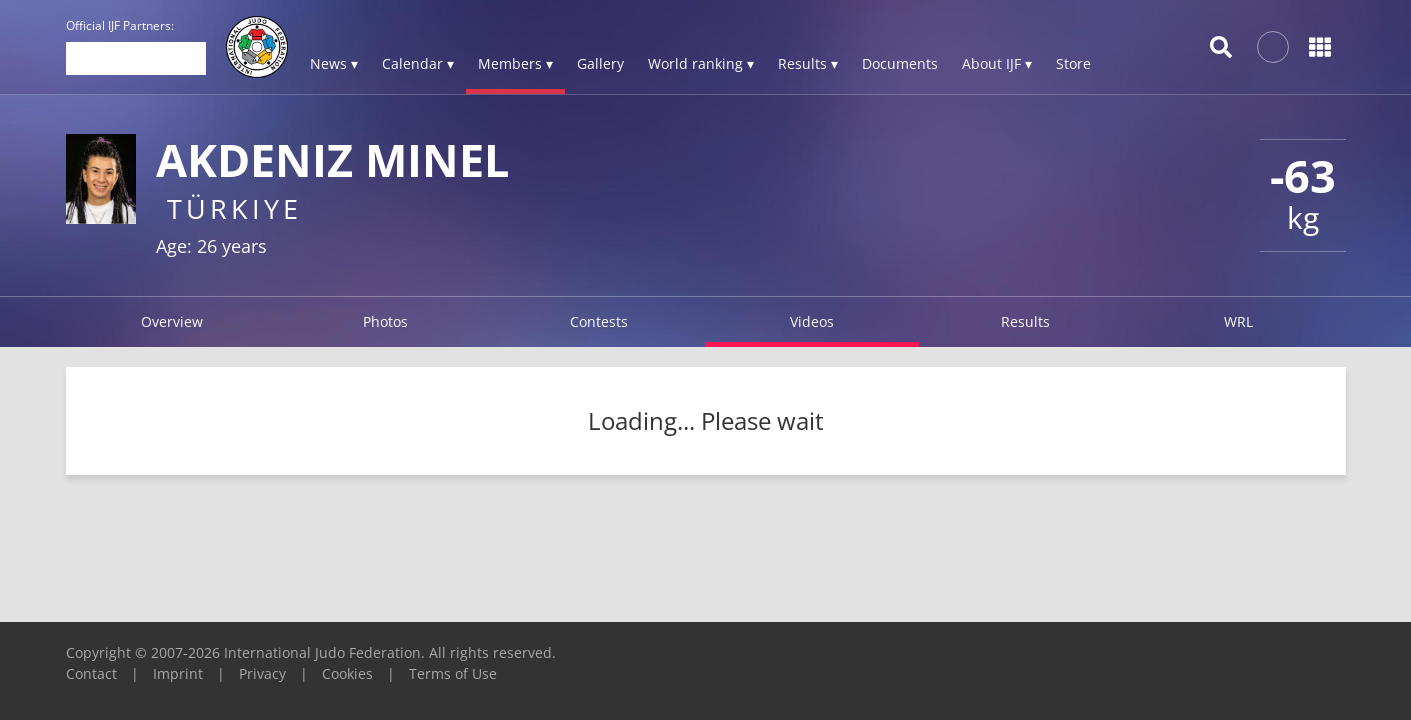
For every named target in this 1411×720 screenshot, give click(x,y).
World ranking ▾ (701, 63)
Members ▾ (515, 63)
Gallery (600, 63)
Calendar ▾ (418, 63)
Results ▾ (808, 63)
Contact (91, 673)
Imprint (178, 673)
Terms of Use (453, 673)
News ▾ (334, 63)
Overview (172, 321)
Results (1025, 321)
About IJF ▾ (997, 63)
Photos (385, 321)
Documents (900, 63)
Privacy (262, 673)
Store (1073, 63)
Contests (599, 321)
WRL (1238, 321)
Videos (812, 321)
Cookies (347, 673)
